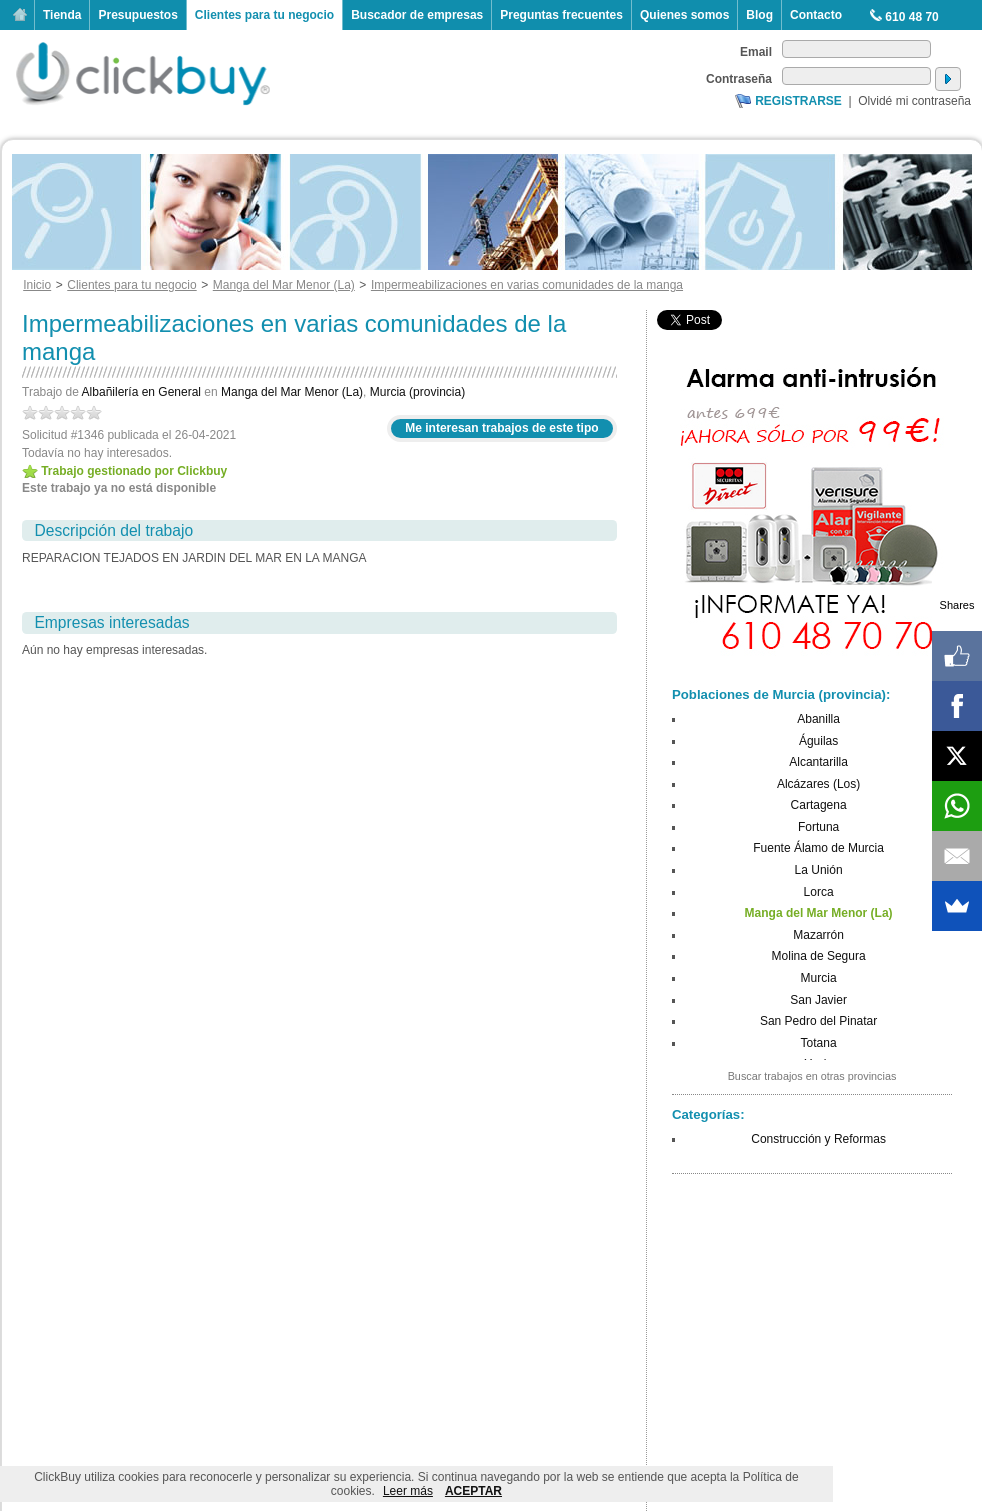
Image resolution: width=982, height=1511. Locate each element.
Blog (759, 15)
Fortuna (818, 827)
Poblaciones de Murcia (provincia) (779, 694)
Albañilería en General (141, 392)
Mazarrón (818, 935)
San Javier (818, 1000)
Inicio (20, 15)
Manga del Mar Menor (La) (292, 392)
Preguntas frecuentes (561, 15)
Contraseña (739, 79)
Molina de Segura (819, 956)
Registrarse (798, 101)
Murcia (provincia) (417, 392)
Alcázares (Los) (818, 784)
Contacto (816, 15)
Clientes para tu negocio (264, 15)
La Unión (819, 870)
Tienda (62, 15)
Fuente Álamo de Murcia (818, 848)
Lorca (819, 892)
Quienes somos (684, 15)
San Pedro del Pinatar (818, 1021)
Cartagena (819, 805)
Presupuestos (137, 15)
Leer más (408, 1491)
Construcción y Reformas (818, 1139)
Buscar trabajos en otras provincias (812, 1076)
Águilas (818, 741)
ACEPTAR (473, 1491)
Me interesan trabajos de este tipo (501, 428)
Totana (819, 1043)
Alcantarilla (818, 762)
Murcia (819, 978)
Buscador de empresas (417, 15)
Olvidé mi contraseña (914, 101)
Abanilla (818, 719)
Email (756, 52)
